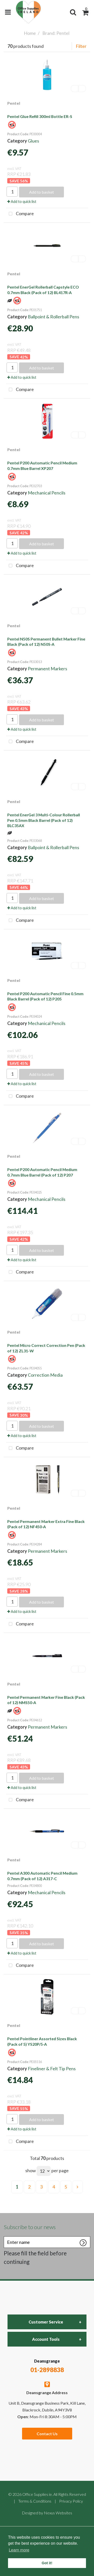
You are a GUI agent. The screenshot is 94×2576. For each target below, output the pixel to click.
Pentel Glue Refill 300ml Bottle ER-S (39, 116)
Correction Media (45, 1375)
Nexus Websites (58, 2512)
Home (30, 33)
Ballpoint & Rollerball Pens (53, 316)
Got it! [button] (47, 2563)
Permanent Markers (47, 668)
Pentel (13, 103)
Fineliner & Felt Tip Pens (52, 2068)
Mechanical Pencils (46, 492)
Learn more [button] (19, 2550)
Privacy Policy (71, 2501)
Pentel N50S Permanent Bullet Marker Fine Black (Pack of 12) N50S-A (46, 641)
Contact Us (47, 2433)
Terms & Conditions (34, 2501)
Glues (33, 141)
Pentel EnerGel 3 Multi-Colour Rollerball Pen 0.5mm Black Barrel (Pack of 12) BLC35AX (43, 820)
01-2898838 (47, 2369)
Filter (81, 46)
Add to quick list (21, 201)
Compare (20, 213)
